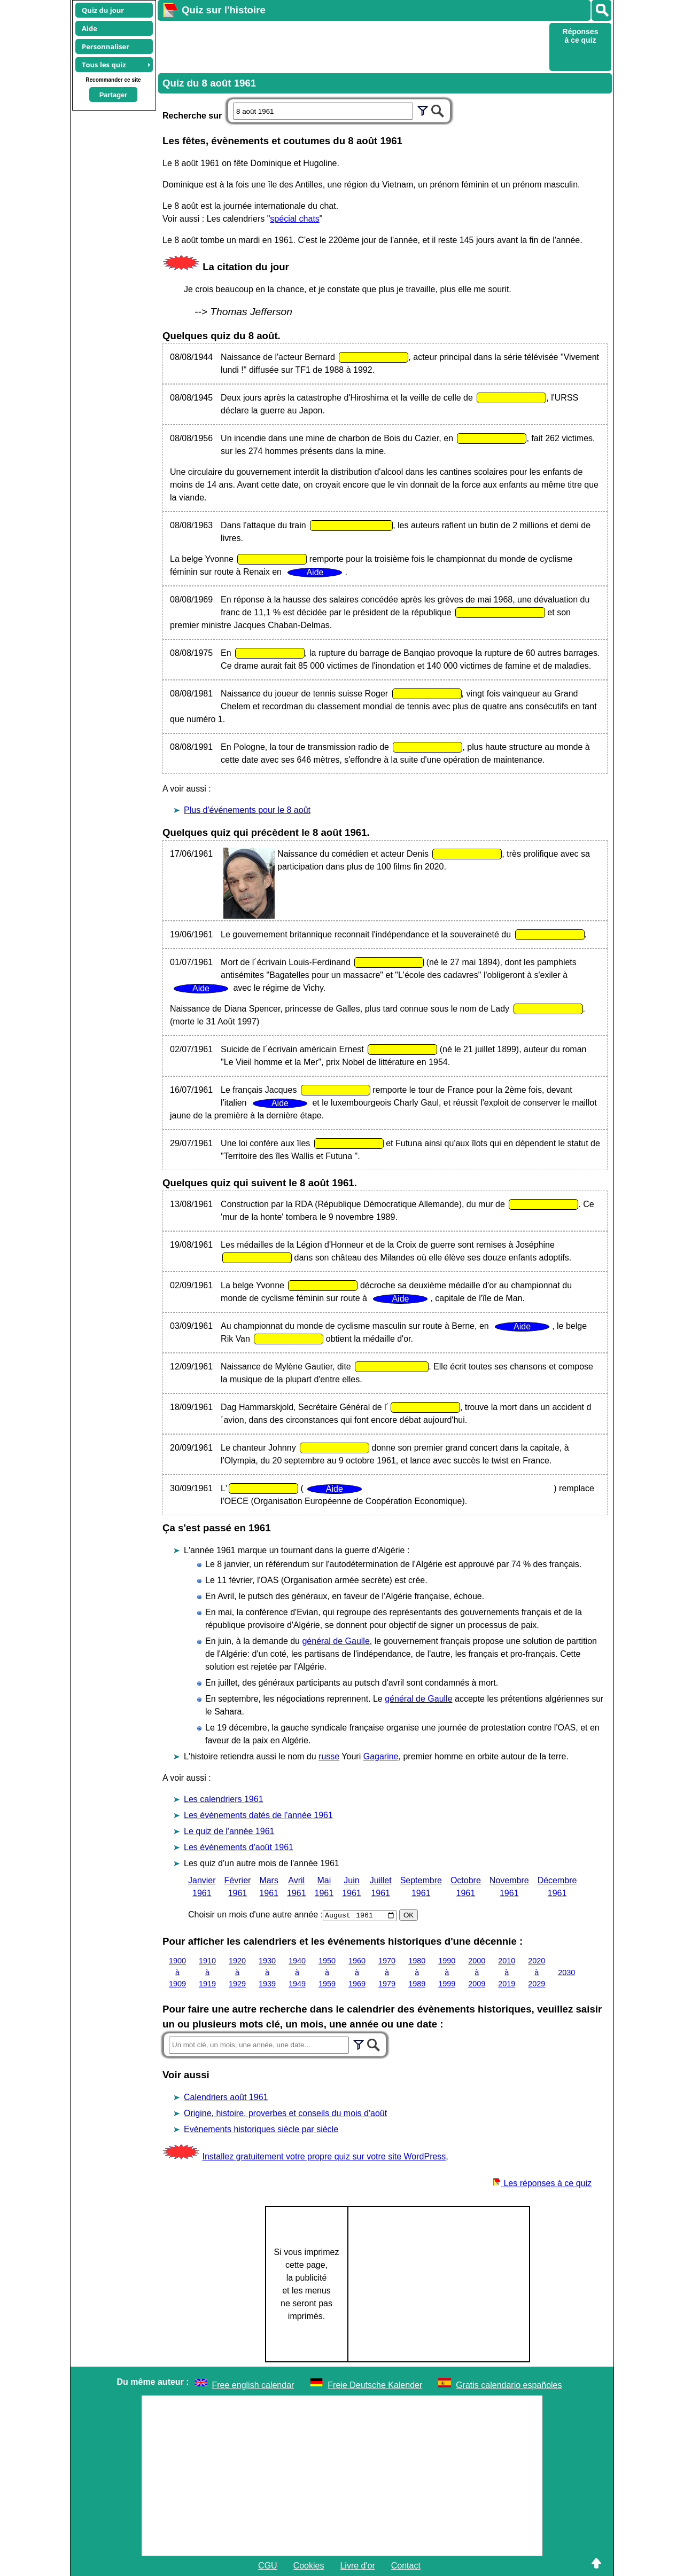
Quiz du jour (103, 10)
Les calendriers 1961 (223, 1799)
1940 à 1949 (297, 1972)
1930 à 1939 (267, 1972)
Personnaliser (105, 46)
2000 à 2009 (476, 1972)
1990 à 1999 (446, 1972)
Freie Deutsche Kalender (375, 2385)
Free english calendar (253, 2385)
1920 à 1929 (237, 1972)
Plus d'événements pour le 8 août (247, 810)
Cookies (308, 2565)
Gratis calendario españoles (509, 2385)
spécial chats (295, 218)
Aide (89, 28)
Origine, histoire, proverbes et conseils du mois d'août (285, 2113)
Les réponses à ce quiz (542, 2183)
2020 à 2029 (536, 1972)
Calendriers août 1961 (226, 2097)
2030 (566, 1972)
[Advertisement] (352, 46)
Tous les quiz (104, 64)
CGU (267, 2565)
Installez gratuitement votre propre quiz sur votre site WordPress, (325, 2156)
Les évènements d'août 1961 (238, 1847)
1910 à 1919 (207, 1972)
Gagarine (381, 1756)
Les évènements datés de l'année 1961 (258, 1815)
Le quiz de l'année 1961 (229, 1831)
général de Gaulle (335, 1641)
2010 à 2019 (506, 1972)
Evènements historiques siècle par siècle (261, 2129)
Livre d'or (357, 2565)
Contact (406, 2565)
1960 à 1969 (357, 1972)
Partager (113, 95)
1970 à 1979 (386, 1972)
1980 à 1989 (416, 1972)
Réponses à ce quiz (580, 35)
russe (328, 1756)
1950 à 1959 (327, 1972)
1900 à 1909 (177, 1972)
